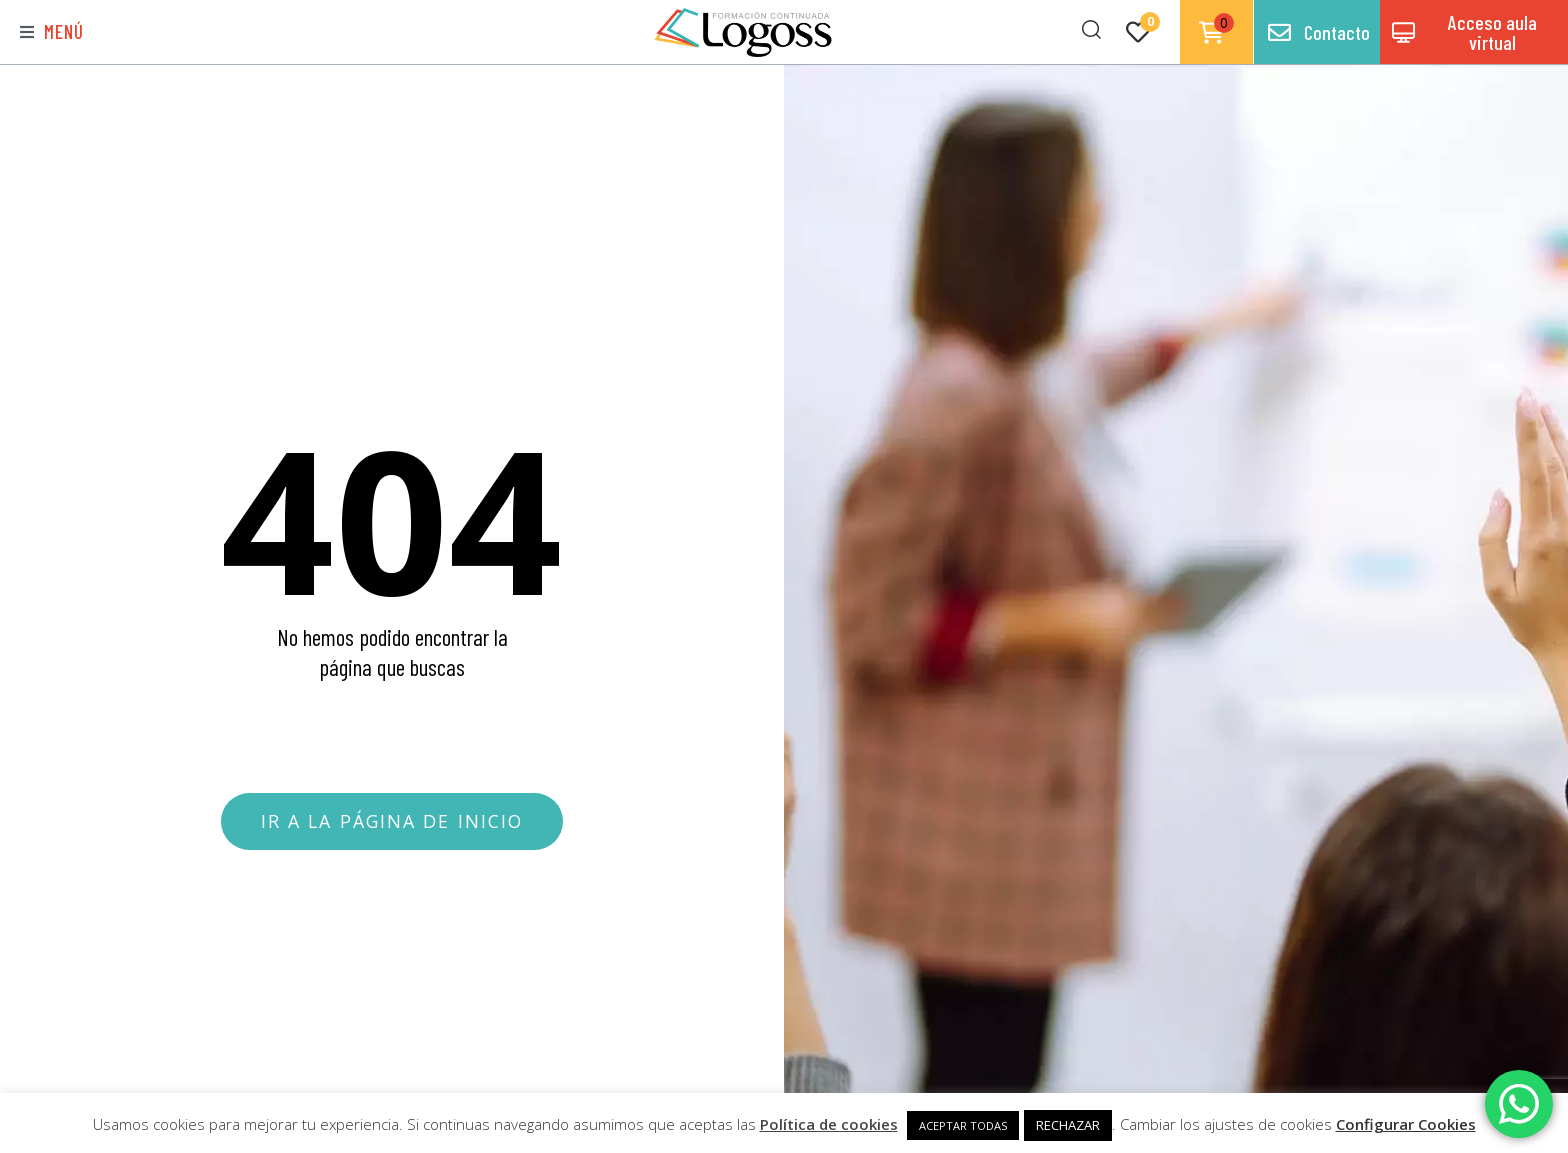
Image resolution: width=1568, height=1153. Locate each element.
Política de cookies (829, 1124)
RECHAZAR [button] (1068, 1125)
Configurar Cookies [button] (1406, 1124)
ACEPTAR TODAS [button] (963, 1125)
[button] (52, 32)
